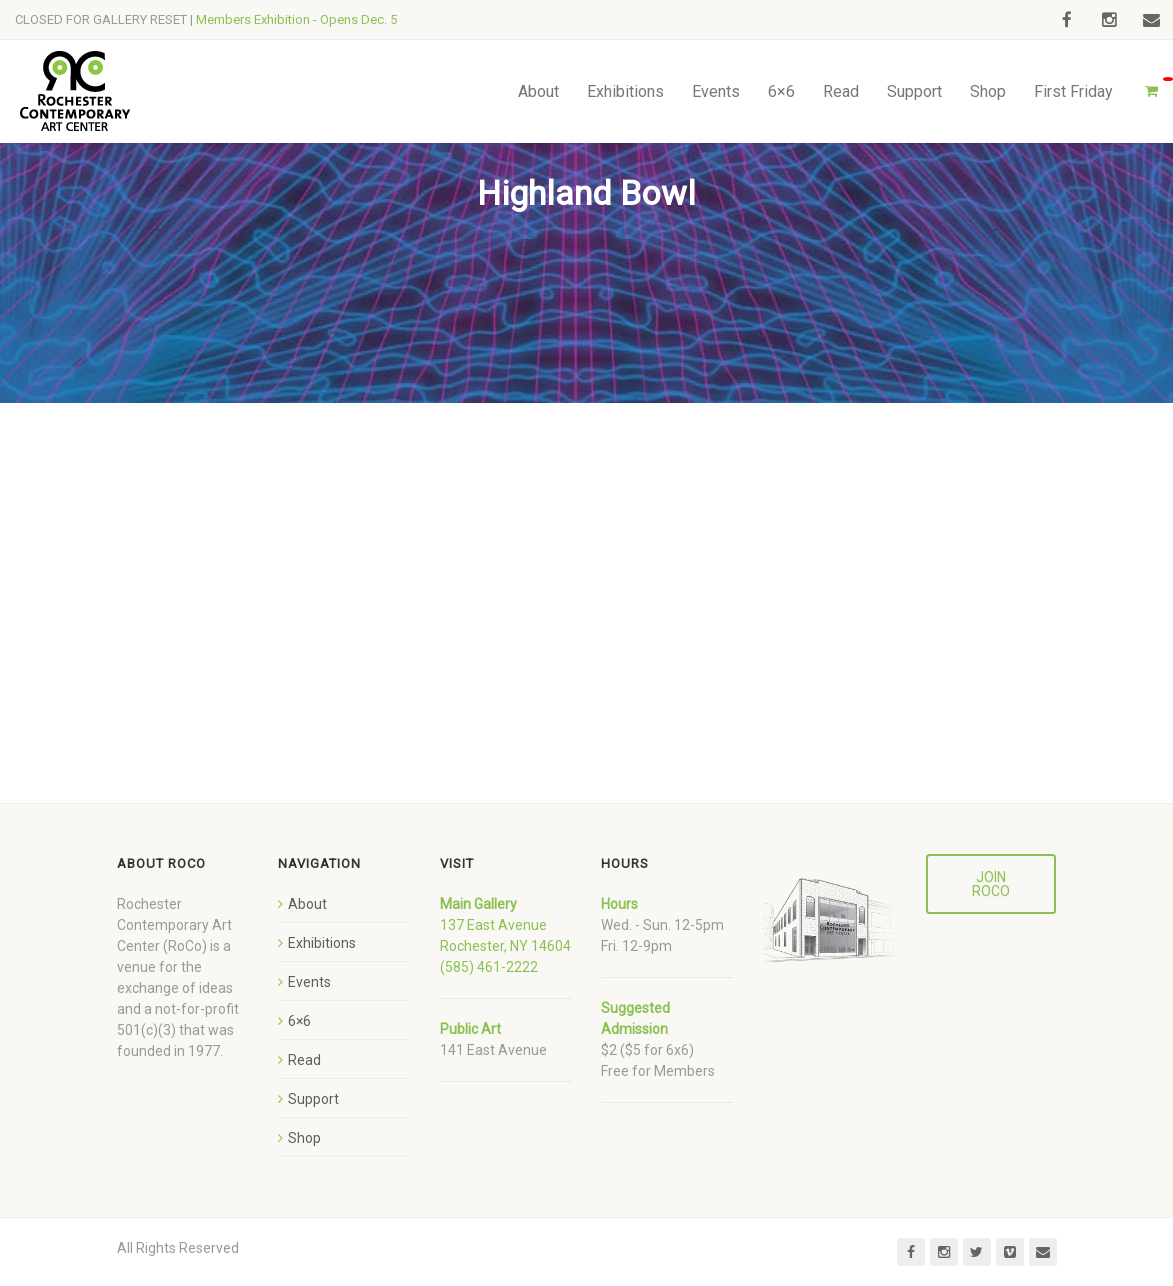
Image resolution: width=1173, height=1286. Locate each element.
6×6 (781, 91)
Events (716, 91)
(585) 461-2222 (489, 967)
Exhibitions (625, 91)
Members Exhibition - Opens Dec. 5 (296, 19)
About (538, 91)
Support (914, 91)
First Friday (1073, 91)
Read (841, 91)
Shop (988, 91)
